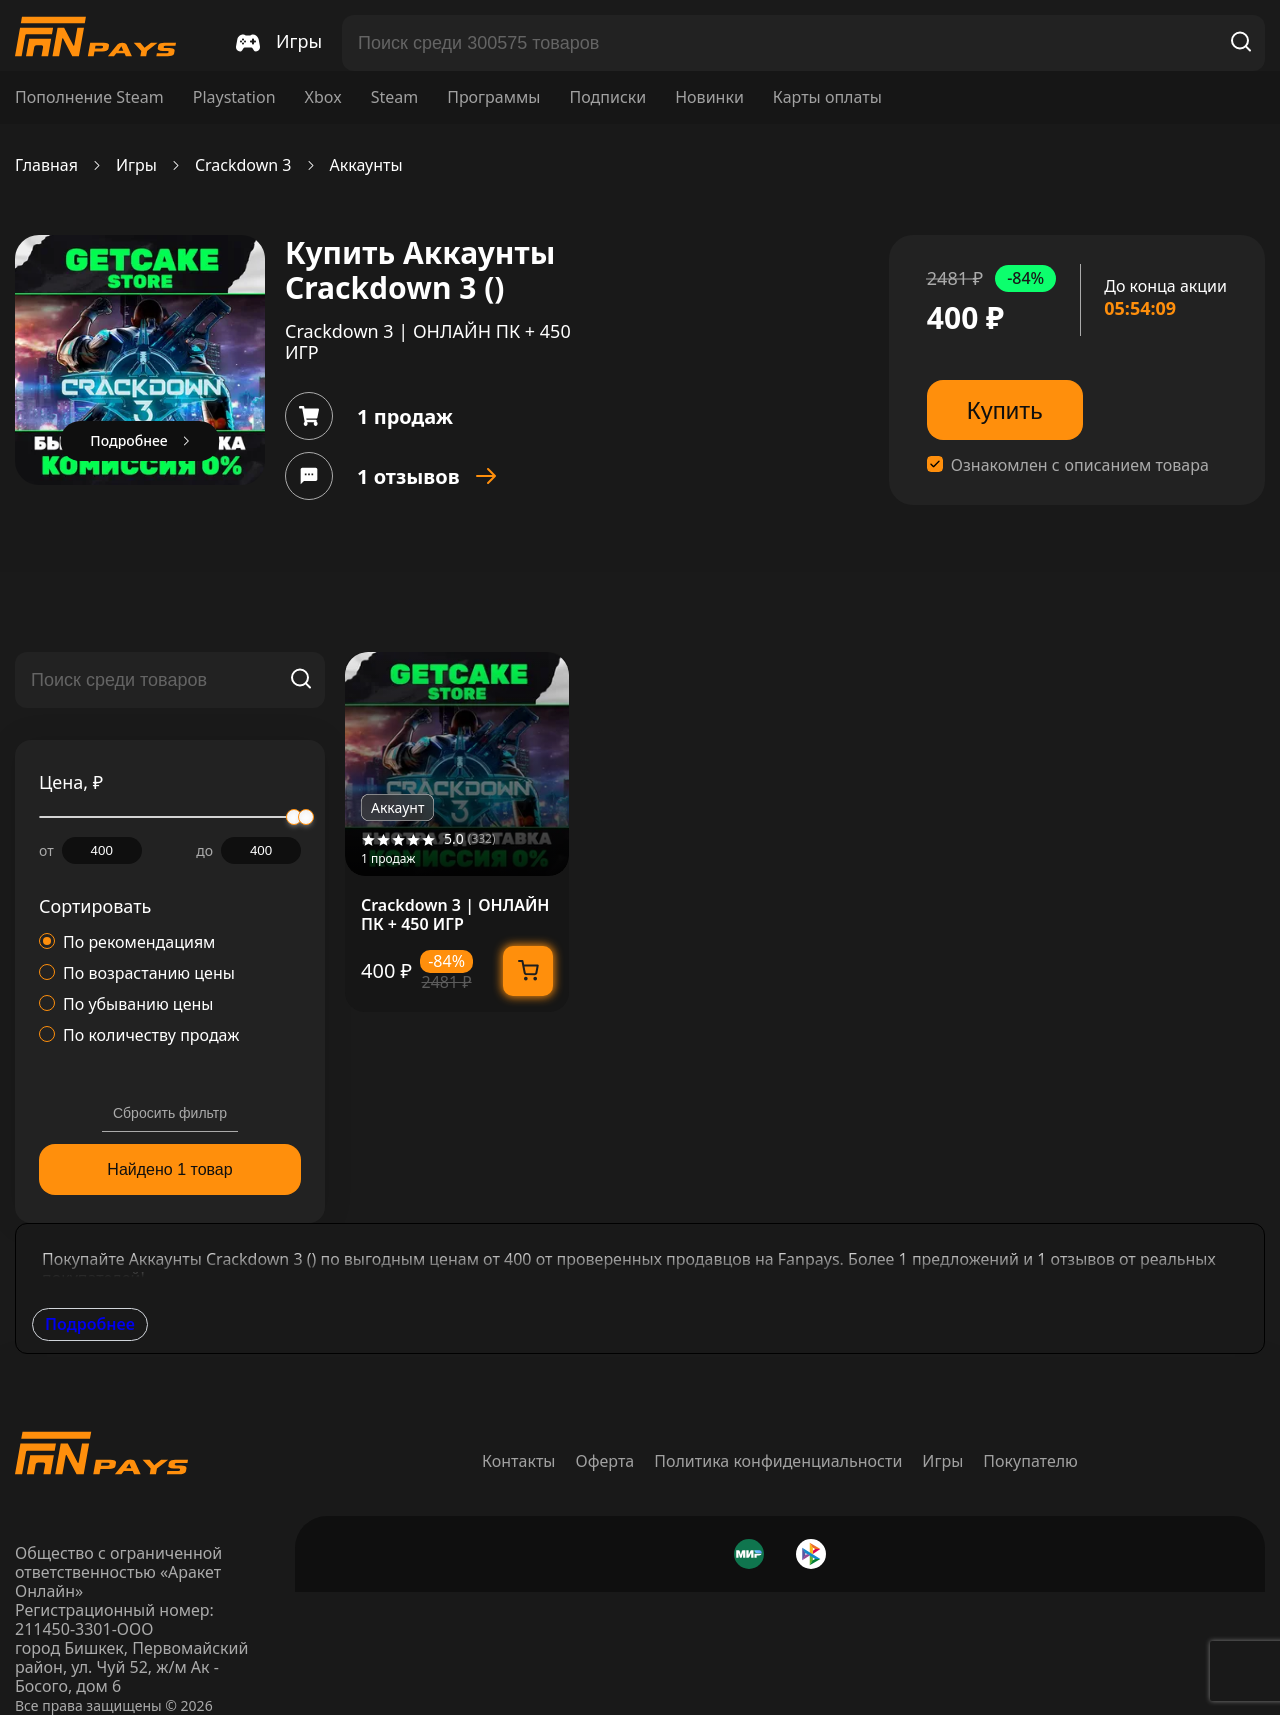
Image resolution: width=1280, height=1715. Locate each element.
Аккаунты (366, 165)
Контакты (518, 1461)
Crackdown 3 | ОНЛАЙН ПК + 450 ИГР (455, 915)
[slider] (306, 817)
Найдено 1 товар (169, 1169)
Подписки (607, 97)
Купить (1005, 410)
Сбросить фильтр (170, 1113)
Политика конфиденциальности (778, 1461)
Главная (46, 165)
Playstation (234, 97)
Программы (493, 97)
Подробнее (90, 1324)
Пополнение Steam (89, 97)
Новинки (709, 97)
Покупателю (1030, 1461)
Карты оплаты (827, 97)
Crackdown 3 (243, 165)
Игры (136, 165)
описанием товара (1137, 465)
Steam (395, 97)
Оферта (605, 1461)
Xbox (323, 97)
